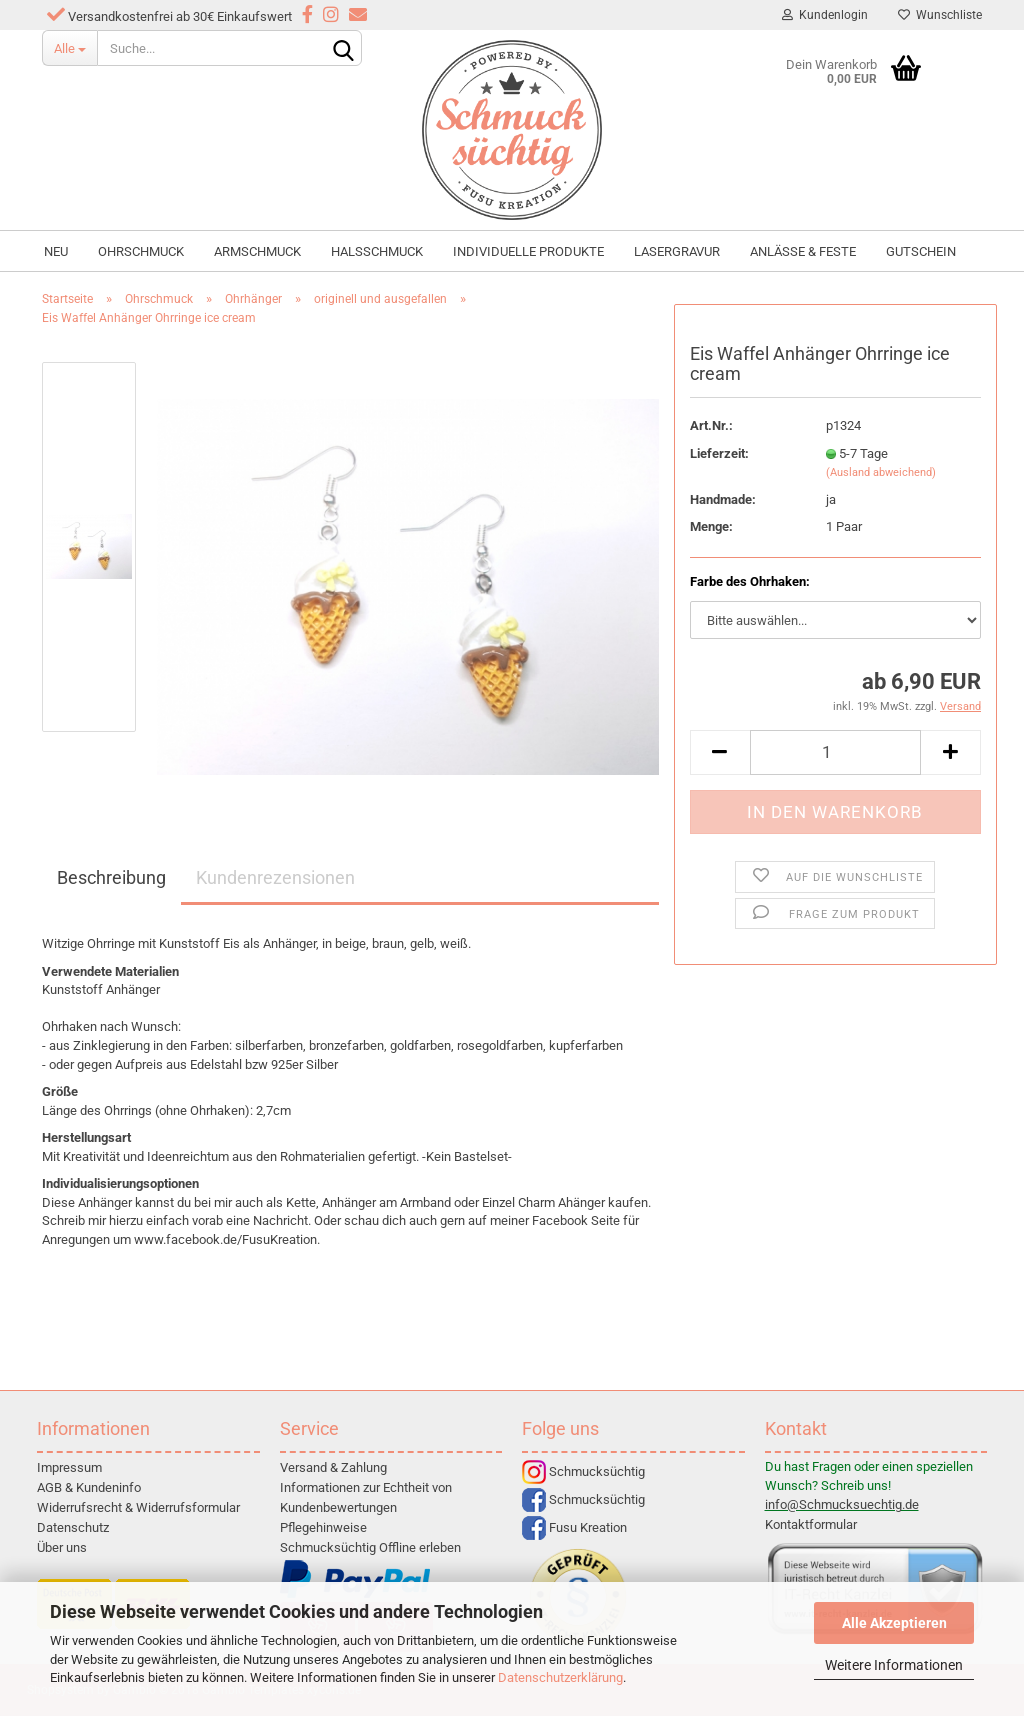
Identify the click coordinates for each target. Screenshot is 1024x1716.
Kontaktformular (811, 1524)
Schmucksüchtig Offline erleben (370, 1547)
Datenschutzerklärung (560, 1677)
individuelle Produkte (528, 251)
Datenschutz (73, 1527)
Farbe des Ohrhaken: (750, 581)
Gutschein (921, 251)
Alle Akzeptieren (894, 1623)
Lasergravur (677, 251)
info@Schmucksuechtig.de (842, 1504)
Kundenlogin (825, 15)
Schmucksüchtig (583, 1471)
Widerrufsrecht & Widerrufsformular (138, 1507)
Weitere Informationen (894, 1665)
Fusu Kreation (574, 1527)
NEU (56, 251)
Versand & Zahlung (333, 1467)
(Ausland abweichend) (881, 472)
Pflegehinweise (323, 1527)
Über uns (62, 1547)
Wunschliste (940, 15)
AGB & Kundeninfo (89, 1487)
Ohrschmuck (141, 251)
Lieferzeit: (719, 453)
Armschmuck (257, 251)
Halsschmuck (377, 251)
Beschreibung (111, 877)
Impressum (69, 1467)
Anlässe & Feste (803, 251)
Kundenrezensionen (275, 877)
